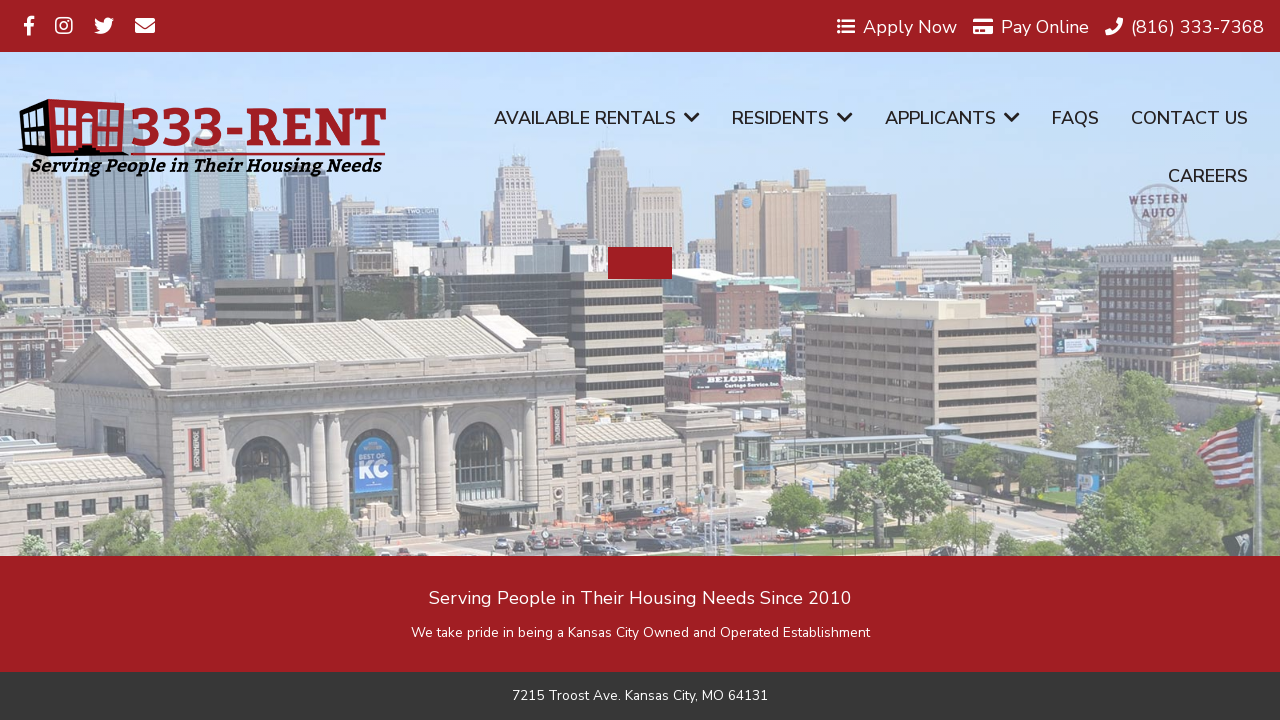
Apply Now (897, 26)
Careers (1208, 176)
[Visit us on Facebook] (29, 26)
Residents (792, 118)
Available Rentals (597, 118)
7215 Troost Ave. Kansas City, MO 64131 (640, 696)
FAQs (1075, 118)
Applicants (952, 118)
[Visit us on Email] (145, 26)
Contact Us (1189, 118)
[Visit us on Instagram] (64, 26)
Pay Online (1031, 26)
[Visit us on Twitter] (104, 26)
